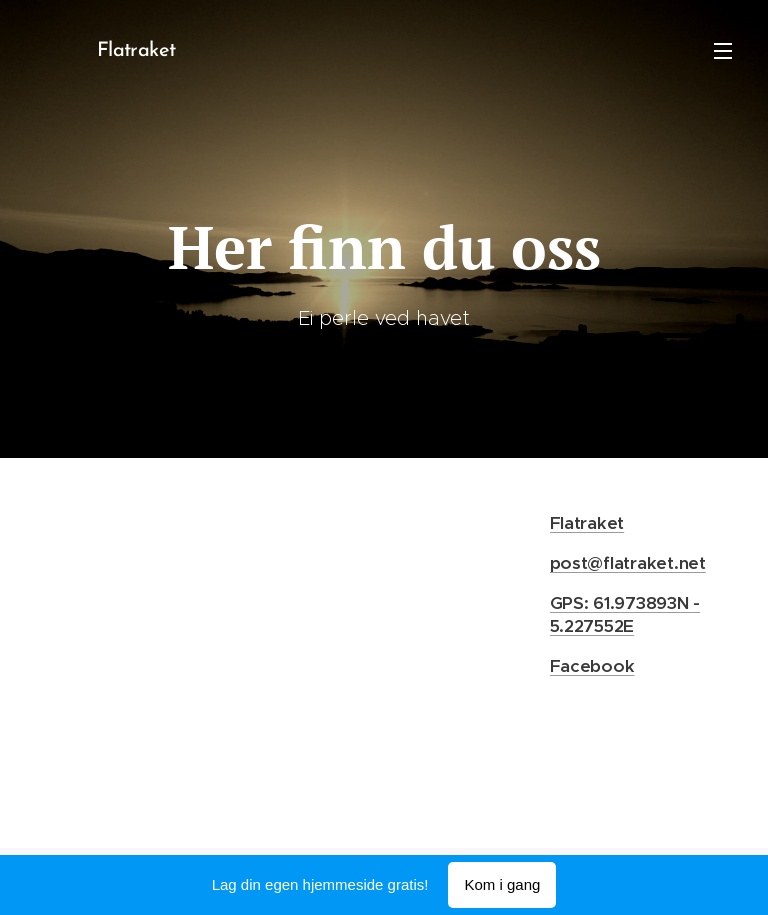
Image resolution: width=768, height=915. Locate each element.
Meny (723, 51)
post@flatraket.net (628, 562)
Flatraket (587, 522)
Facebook (592, 666)
